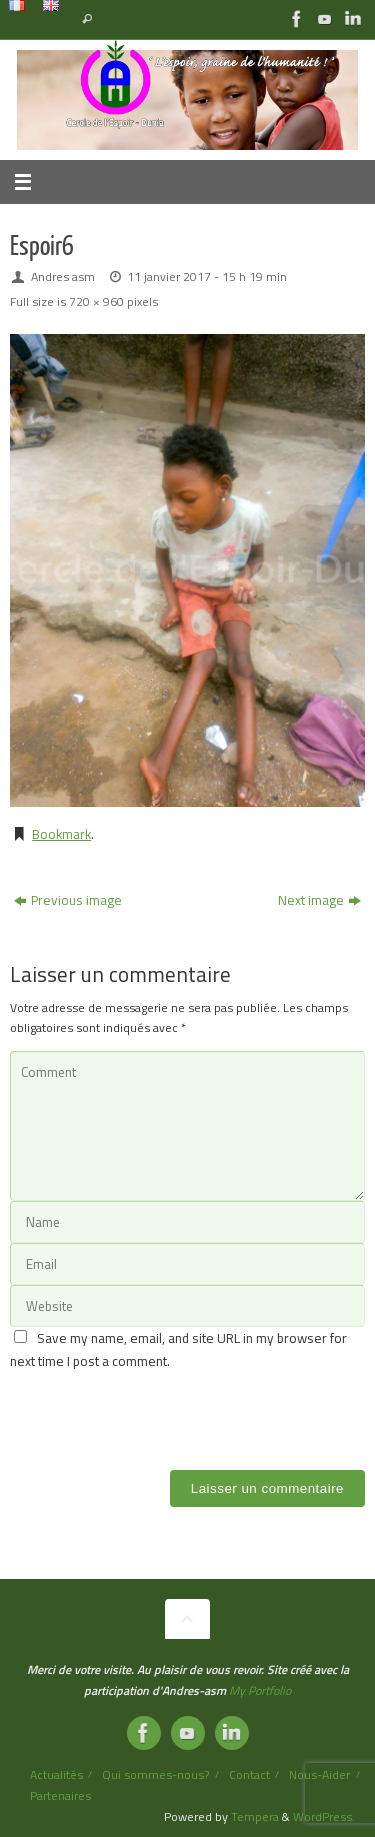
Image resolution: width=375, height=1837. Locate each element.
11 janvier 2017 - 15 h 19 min (207, 276)
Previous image (68, 900)
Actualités (56, 1774)
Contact (249, 1774)
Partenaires (60, 1795)
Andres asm (63, 276)
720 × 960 (96, 301)
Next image (319, 900)
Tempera (255, 1816)
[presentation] (162, 1412)
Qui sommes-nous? (155, 1774)
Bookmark (61, 834)
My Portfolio (260, 1690)
